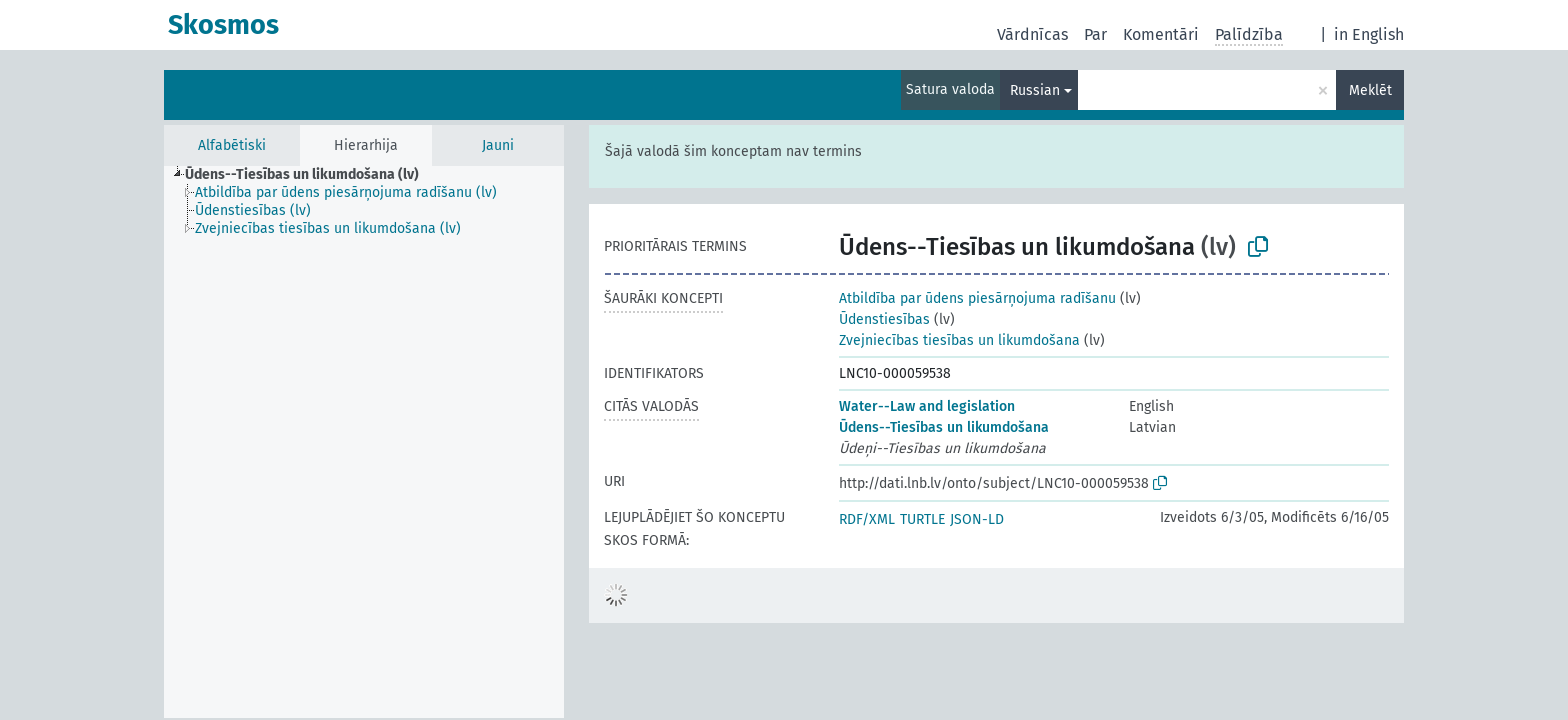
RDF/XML (867, 519)
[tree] (364, 442)
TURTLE (922, 519)
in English (1369, 34)
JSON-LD (977, 519)
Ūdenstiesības (884, 319)
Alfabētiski (232, 145)
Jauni (498, 145)
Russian (1035, 90)
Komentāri (1161, 34)
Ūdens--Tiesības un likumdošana (944, 427)
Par (1095, 34)
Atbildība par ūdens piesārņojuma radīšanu (977, 298)
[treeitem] (310, 175)
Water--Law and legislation (927, 406)
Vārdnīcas (1032, 34)
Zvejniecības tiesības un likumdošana (959, 340)
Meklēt (1370, 90)
